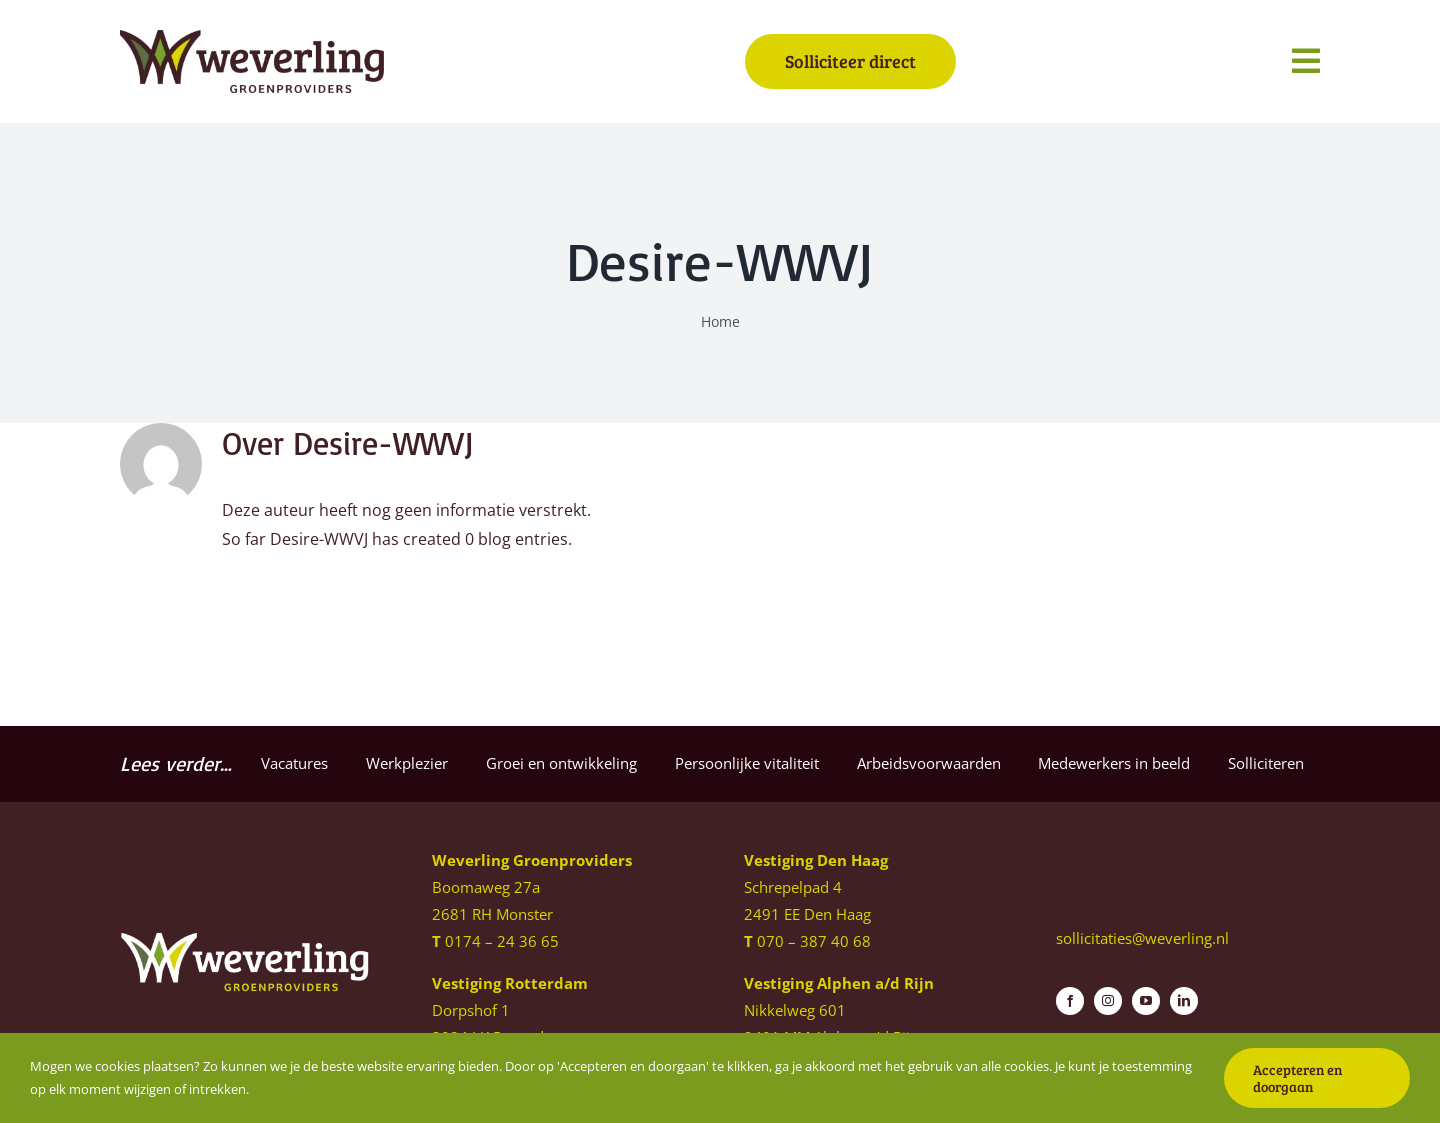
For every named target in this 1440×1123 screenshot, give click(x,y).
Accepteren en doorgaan (1297, 1078)
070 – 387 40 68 (814, 941)
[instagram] (1108, 1001)
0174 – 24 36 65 (502, 941)
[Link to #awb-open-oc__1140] (1306, 61)
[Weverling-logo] (252, 38)
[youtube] (1146, 1001)
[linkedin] (1184, 1001)
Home (720, 321)
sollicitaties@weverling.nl (1142, 938)
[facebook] (1070, 1001)
